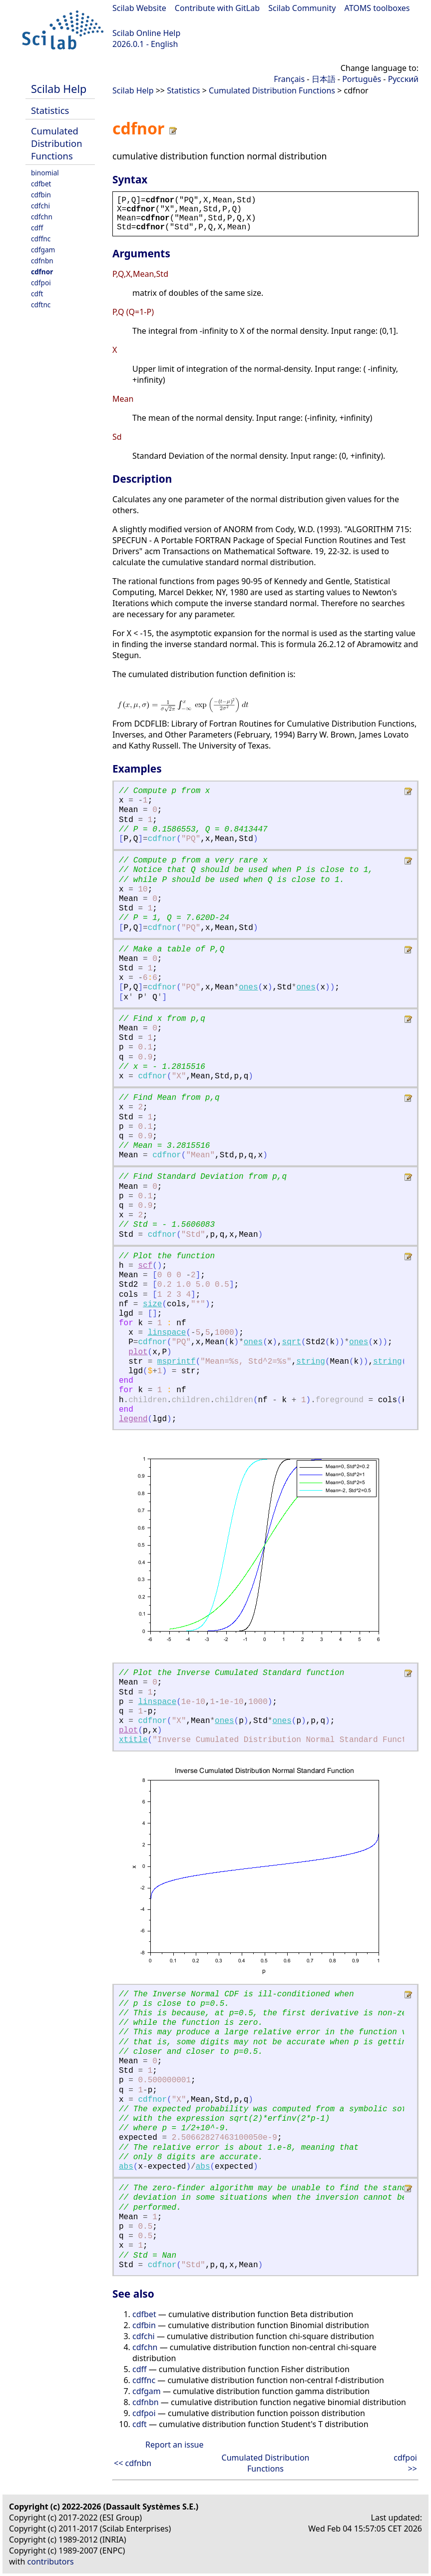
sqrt (291, 1342)
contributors (50, 2561)
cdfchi (40, 205)
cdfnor (42, 271)
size (152, 1304)
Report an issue (174, 2444)
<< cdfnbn (132, 2463)
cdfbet (41, 183)
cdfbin (41, 194)
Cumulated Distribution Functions (56, 143)
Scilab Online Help (146, 32)
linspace (167, 1332)
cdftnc (40, 304)
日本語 (324, 78)
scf (145, 1265)
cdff (37, 227)
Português (361, 78)
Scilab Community (302, 7)
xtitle (133, 1739)
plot (137, 1352)
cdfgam (43, 249)
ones (248, 987)
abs (126, 2166)
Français (289, 78)
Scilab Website (139, 7)
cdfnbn (42, 260)
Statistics (50, 110)
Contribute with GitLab (217, 7)
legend (133, 1419)
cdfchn (41, 216)
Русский (403, 78)
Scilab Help (58, 88)
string (310, 1361)
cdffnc (40, 238)
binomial (45, 172)
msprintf (176, 1361)
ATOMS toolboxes (377, 7)
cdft (37, 293)
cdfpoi (41, 282)
